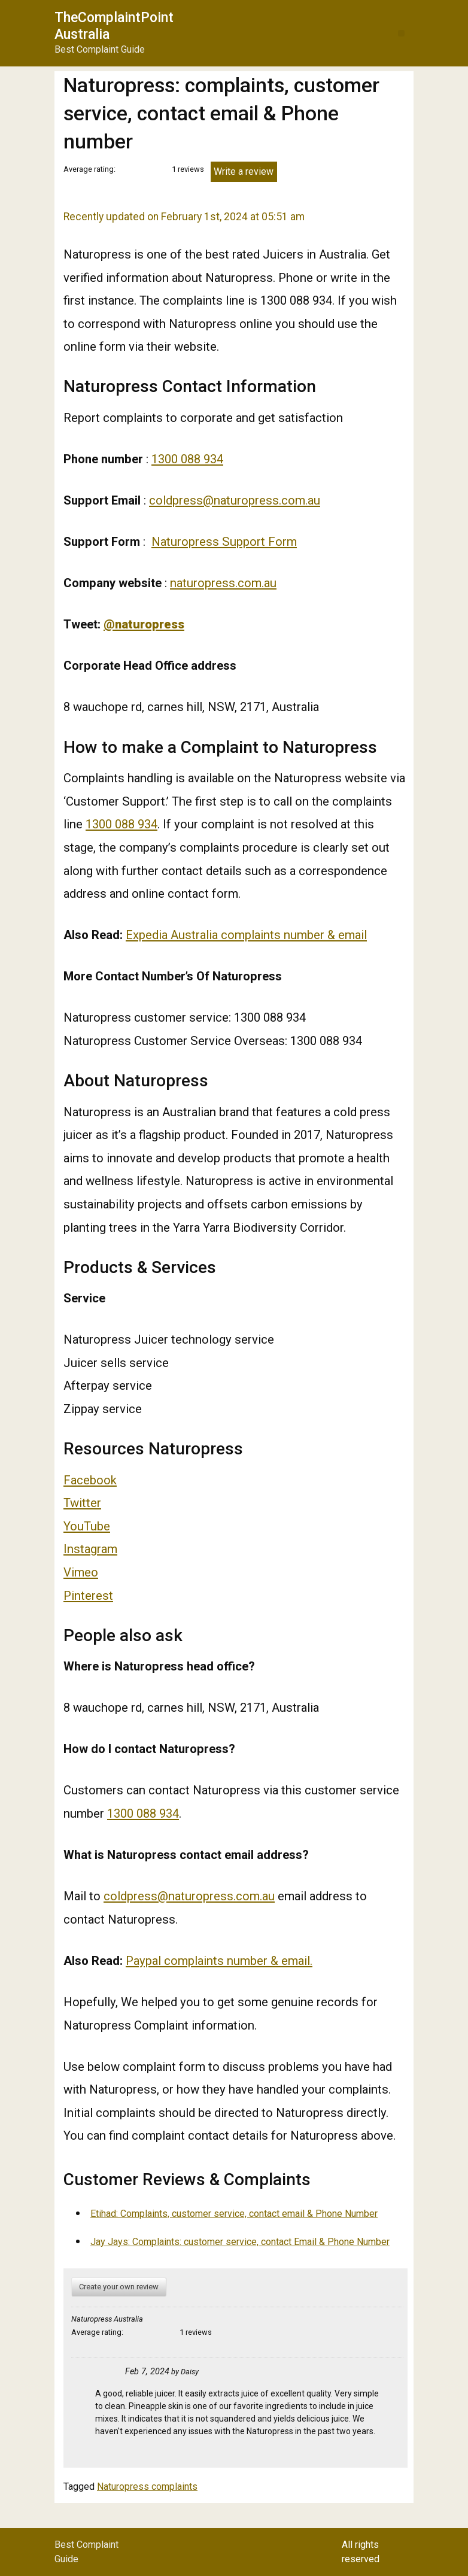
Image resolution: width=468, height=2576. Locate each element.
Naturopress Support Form (224, 541)
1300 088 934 (187, 459)
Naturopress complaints (147, 2486)
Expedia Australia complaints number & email (246, 935)
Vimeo (80, 1572)
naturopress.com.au (223, 583)
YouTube (86, 1526)
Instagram (90, 1549)
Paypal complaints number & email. (219, 1961)
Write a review (243, 171)
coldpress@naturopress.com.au (234, 500)
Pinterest (88, 1595)
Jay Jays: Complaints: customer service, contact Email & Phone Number (240, 2241)
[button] (401, 33)
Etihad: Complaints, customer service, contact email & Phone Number (234, 2213)
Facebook (90, 1480)
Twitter (82, 1503)
